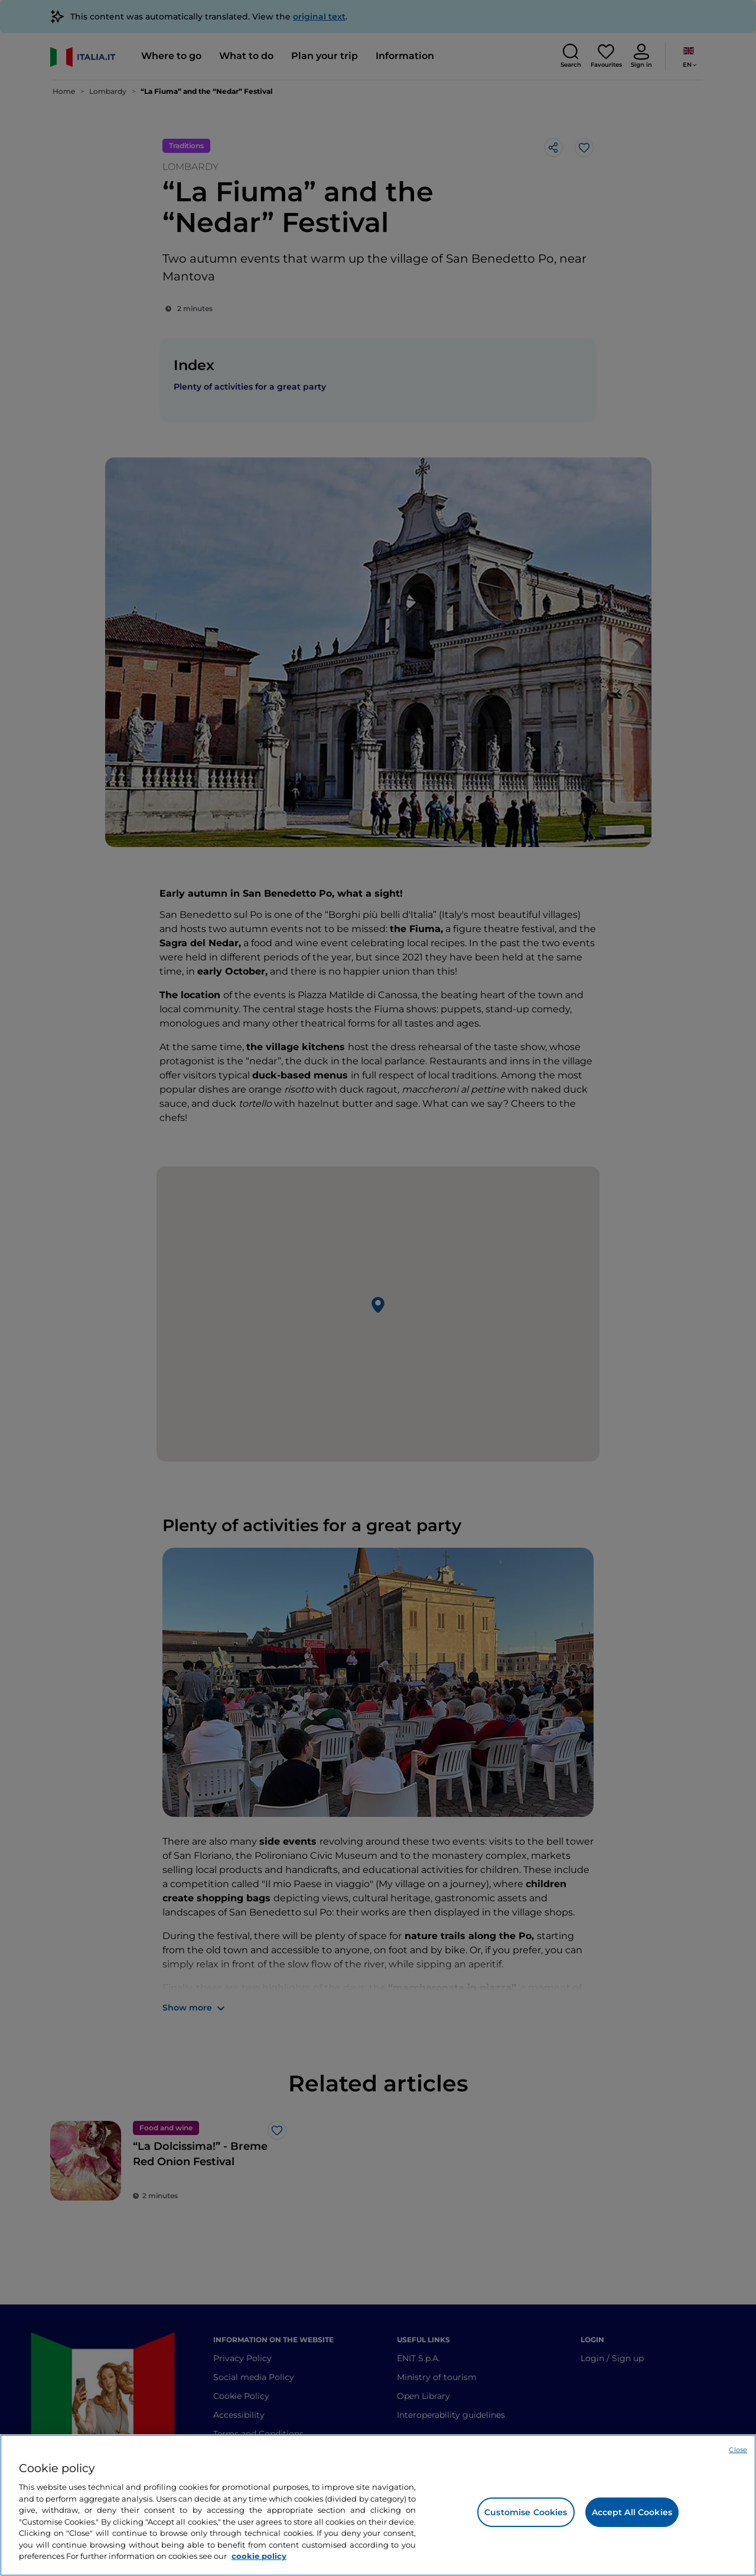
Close (738, 2450)
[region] (378, 2505)
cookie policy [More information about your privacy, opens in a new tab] (259, 2556)
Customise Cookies (525, 2512)
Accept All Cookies (632, 2512)
